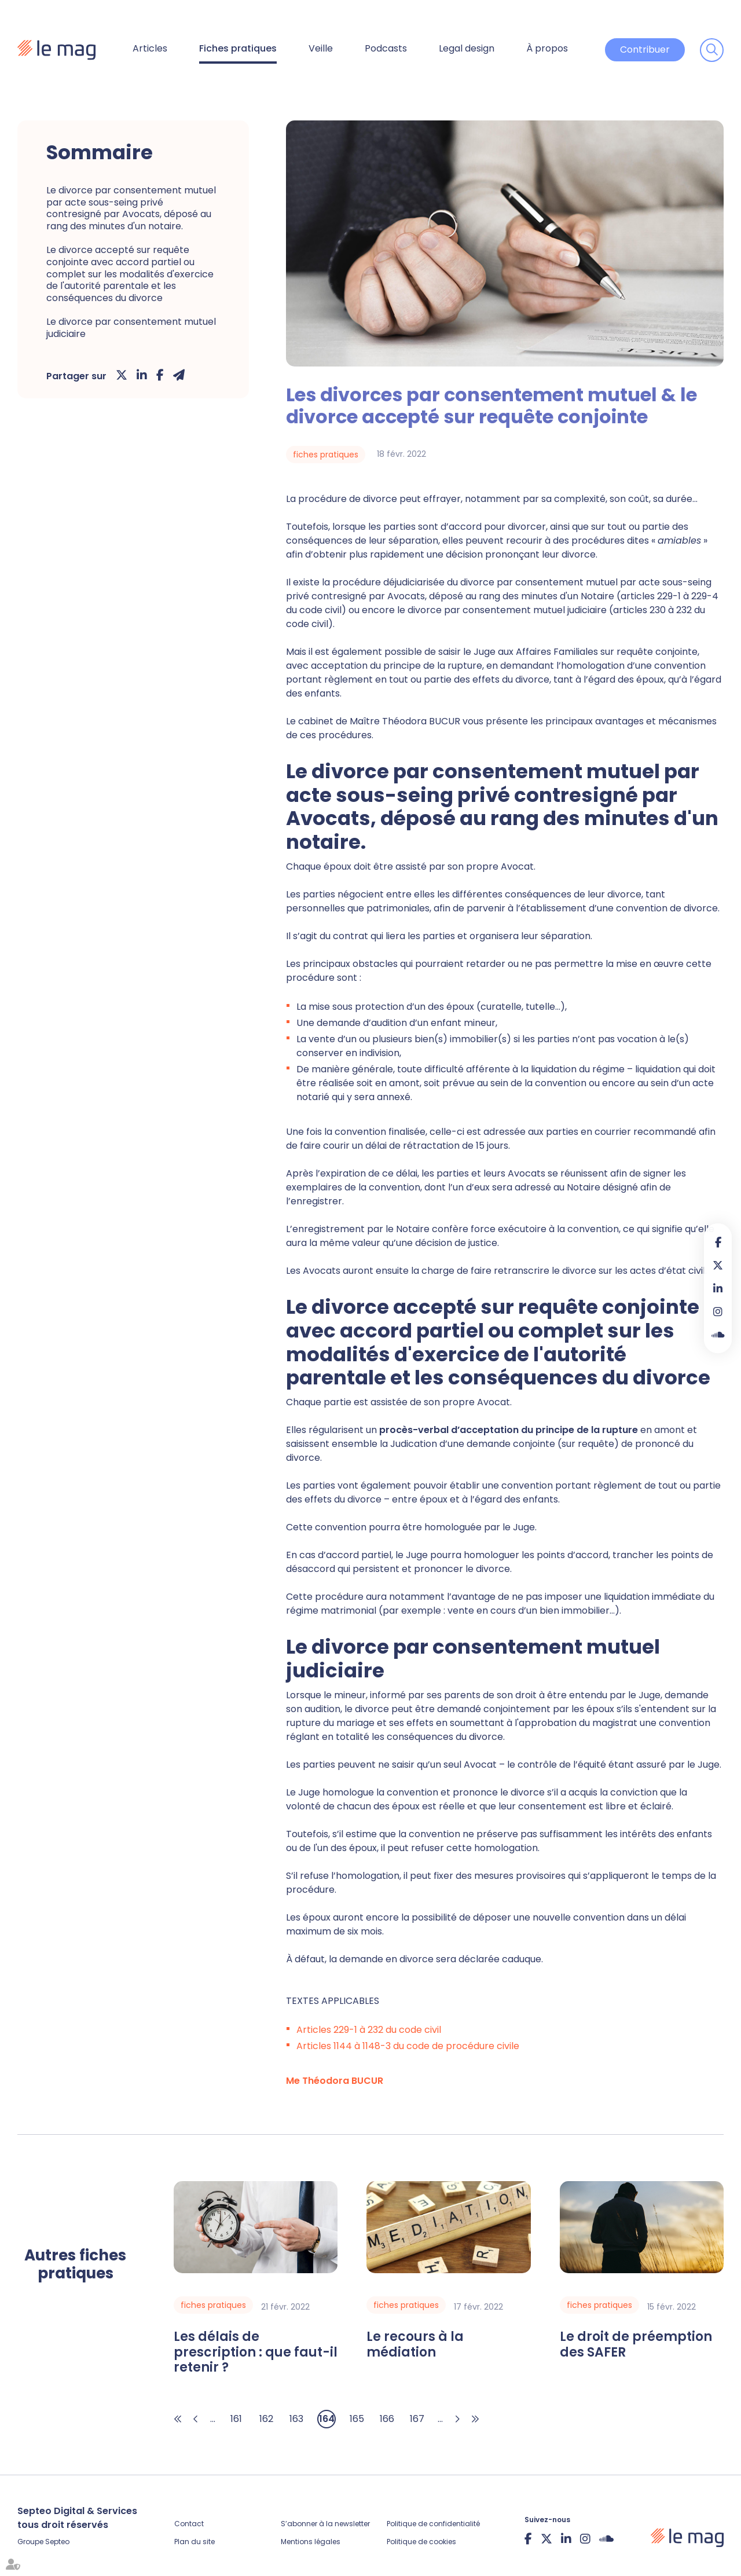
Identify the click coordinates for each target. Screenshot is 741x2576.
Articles (150, 48)
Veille (321, 48)
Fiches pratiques (238, 48)
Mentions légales (310, 2541)
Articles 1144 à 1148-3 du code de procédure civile (407, 2046)
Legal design (466, 48)
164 (327, 2418)
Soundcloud (718, 1334)
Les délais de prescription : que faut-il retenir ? (256, 2352)
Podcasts (386, 48)
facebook (718, 1242)
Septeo (57, 2541)
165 (357, 2418)
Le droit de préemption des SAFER (636, 2344)
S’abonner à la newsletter (325, 2524)
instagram (718, 1311)
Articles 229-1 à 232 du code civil (368, 2029)
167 (417, 2418)
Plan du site (194, 2541)
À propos (547, 48)
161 (236, 2418)
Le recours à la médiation (415, 2344)
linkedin (718, 1288)
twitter (718, 1265)
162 (266, 2418)
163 (296, 2418)
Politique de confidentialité (433, 2524)
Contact (189, 2524)
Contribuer (645, 49)
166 (387, 2418)
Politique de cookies (421, 2541)
